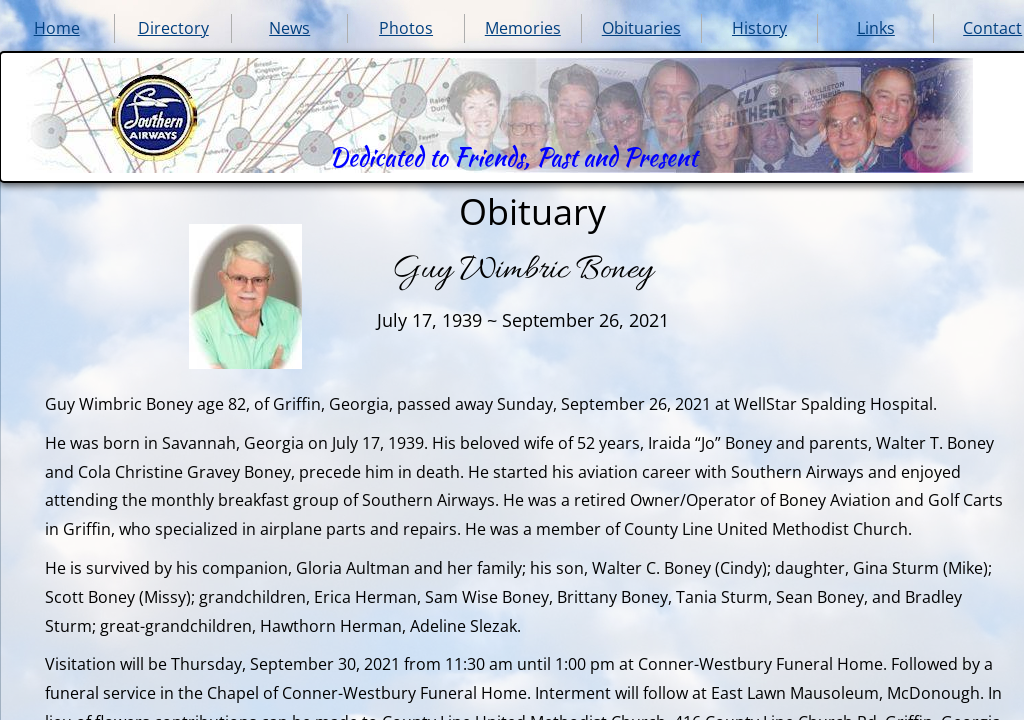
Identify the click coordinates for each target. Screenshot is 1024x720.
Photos (406, 28)
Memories (523, 28)
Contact (992, 28)
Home (57, 28)
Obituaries (641, 28)
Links (876, 28)
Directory (173, 28)
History (759, 28)
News (289, 28)
